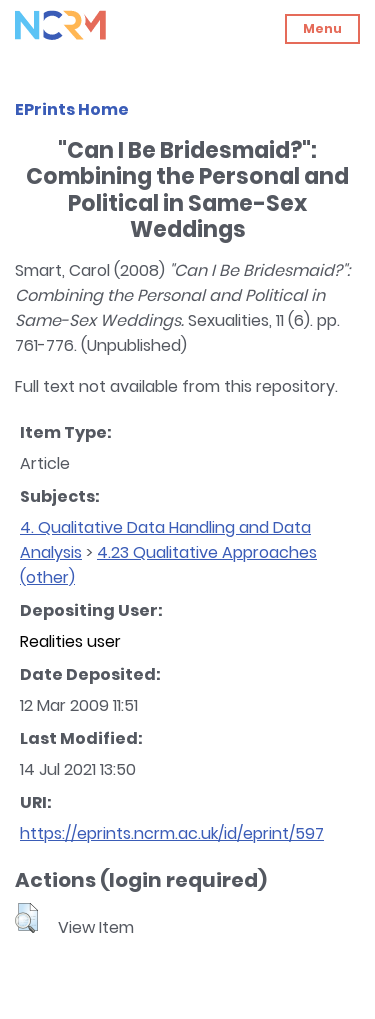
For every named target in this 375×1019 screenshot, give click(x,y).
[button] (26, 918)
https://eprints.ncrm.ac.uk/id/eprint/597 (172, 833)
